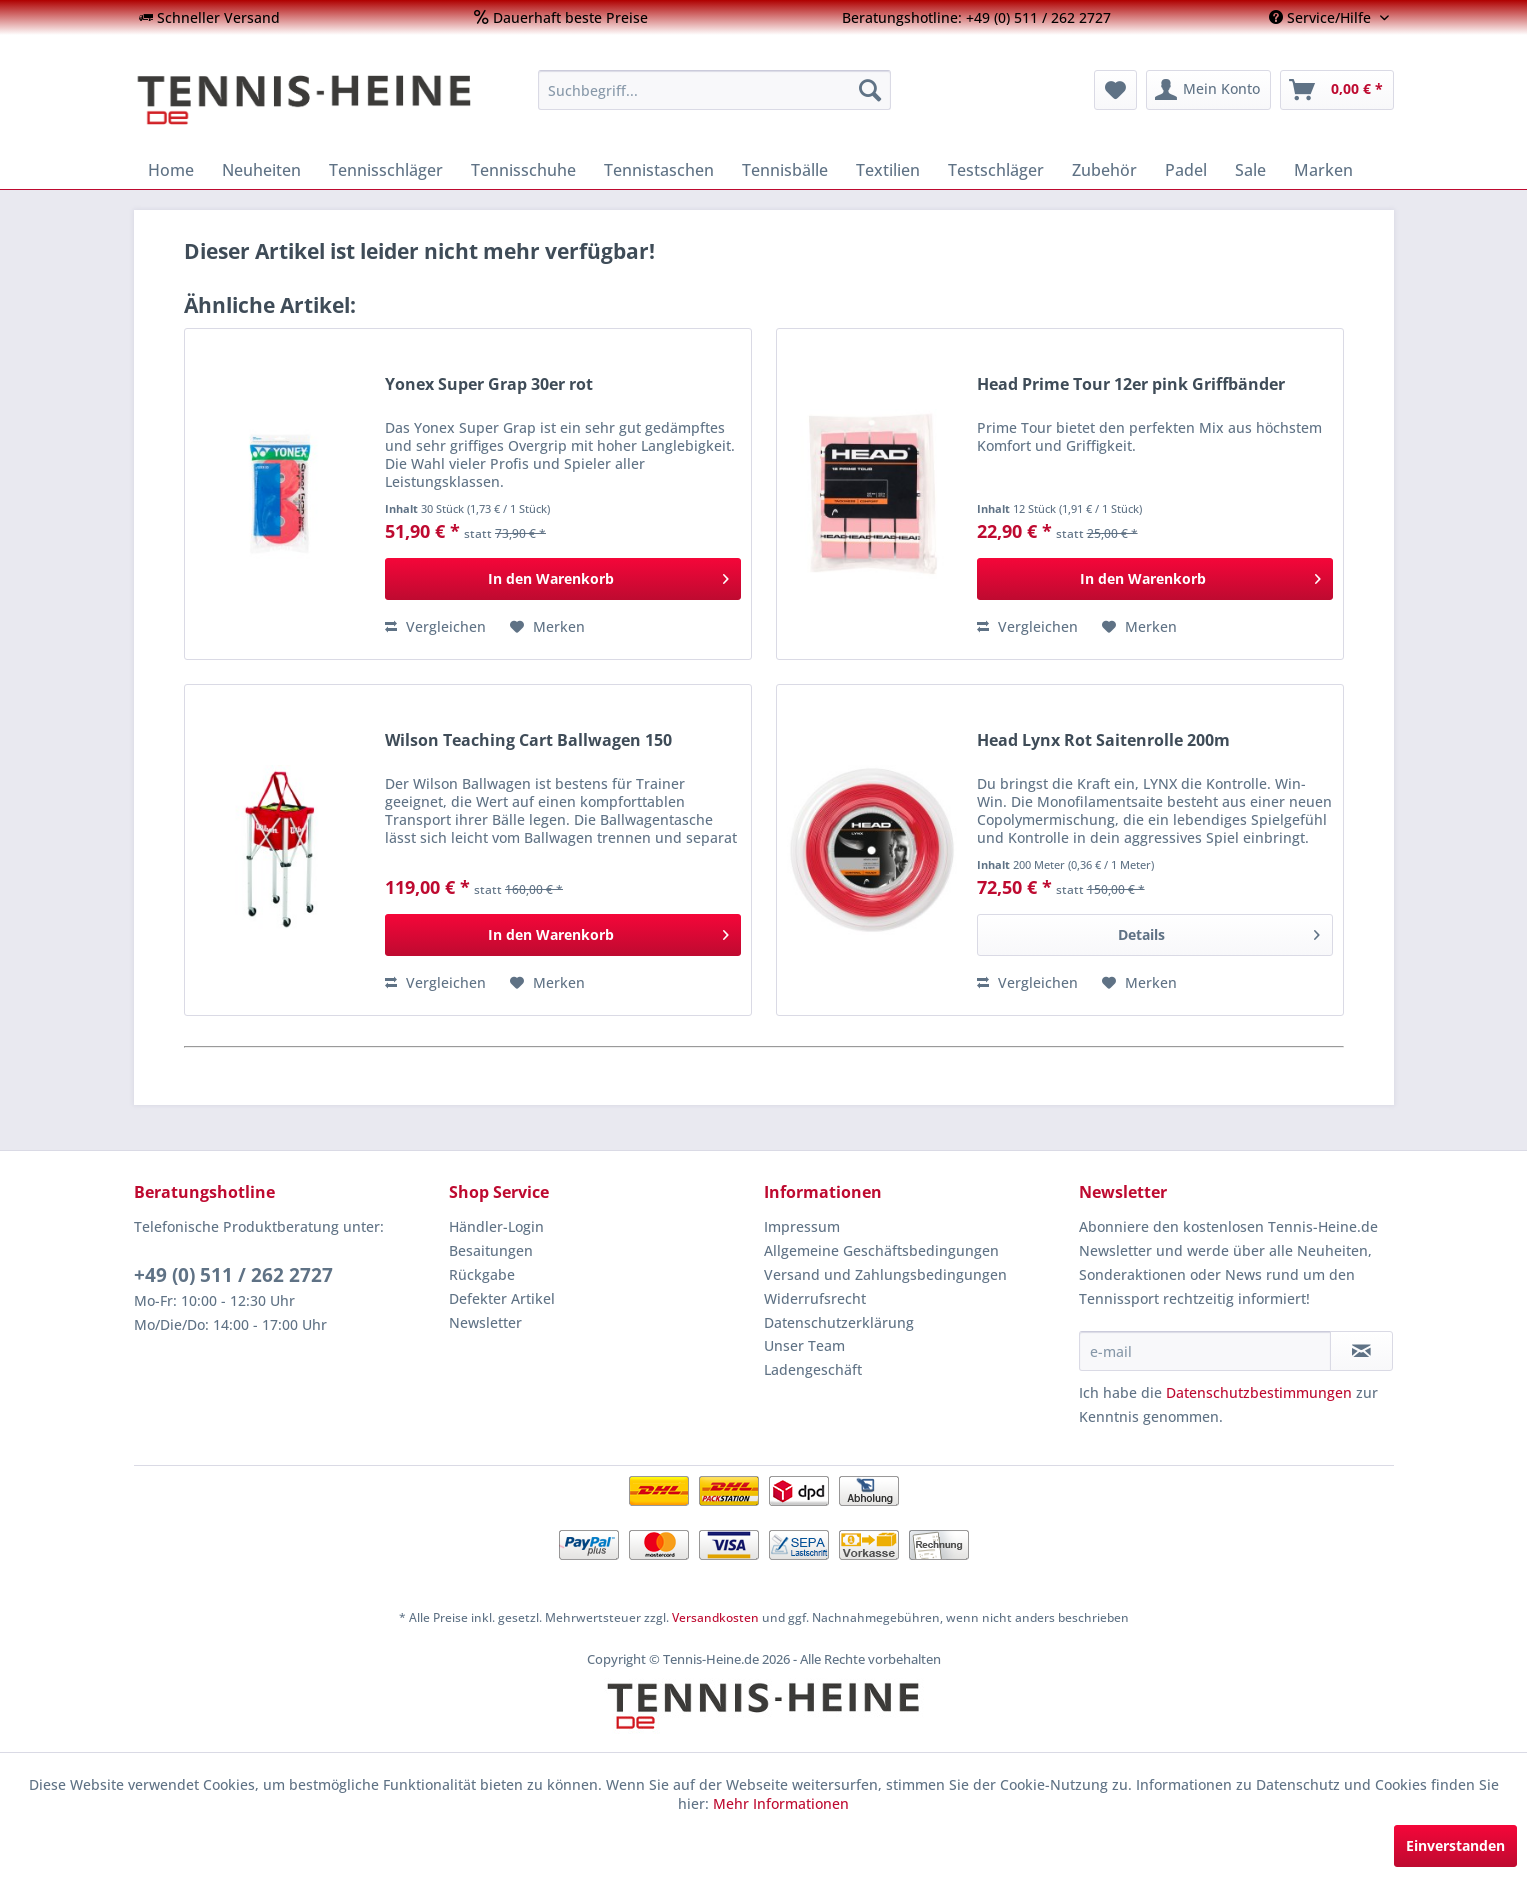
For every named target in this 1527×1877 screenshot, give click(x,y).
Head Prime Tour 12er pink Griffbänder (1131, 384)
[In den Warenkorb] (563, 579)
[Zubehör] (1104, 170)
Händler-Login (496, 1226)
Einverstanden (1455, 1845)
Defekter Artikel (502, 1298)
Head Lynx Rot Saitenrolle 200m (1103, 740)
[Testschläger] (996, 170)
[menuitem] (209, 17)
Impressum (802, 1226)
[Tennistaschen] (659, 170)
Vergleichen (435, 626)
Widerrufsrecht (815, 1298)
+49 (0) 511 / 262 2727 (233, 1275)
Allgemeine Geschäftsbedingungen (881, 1250)
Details (1218, 931)
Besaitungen (491, 1250)
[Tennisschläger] (386, 170)
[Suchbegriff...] (714, 90)
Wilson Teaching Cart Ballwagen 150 (528, 740)
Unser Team (804, 1345)
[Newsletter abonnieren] (1361, 1351)
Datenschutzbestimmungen (1259, 1392)
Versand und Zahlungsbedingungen (885, 1274)
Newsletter (485, 1322)
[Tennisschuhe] (523, 170)
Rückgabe (482, 1274)
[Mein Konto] (1208, 90)
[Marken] (1323, 170)
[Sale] (1250, 170)
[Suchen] (870, 90)
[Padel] (1186, 170)
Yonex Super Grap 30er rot (489, 384)
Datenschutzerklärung (839, 1322)
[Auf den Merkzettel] (547, 627)
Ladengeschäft (813, 1369)
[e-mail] (1205, 1351)
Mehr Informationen (781, 1803)
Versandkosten (715, 1617)
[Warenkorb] (1337, 90)
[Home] (171, 170)
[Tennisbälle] (785, 170)
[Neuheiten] (261, 170)
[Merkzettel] (1115, 90)
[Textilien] (888, 170)
